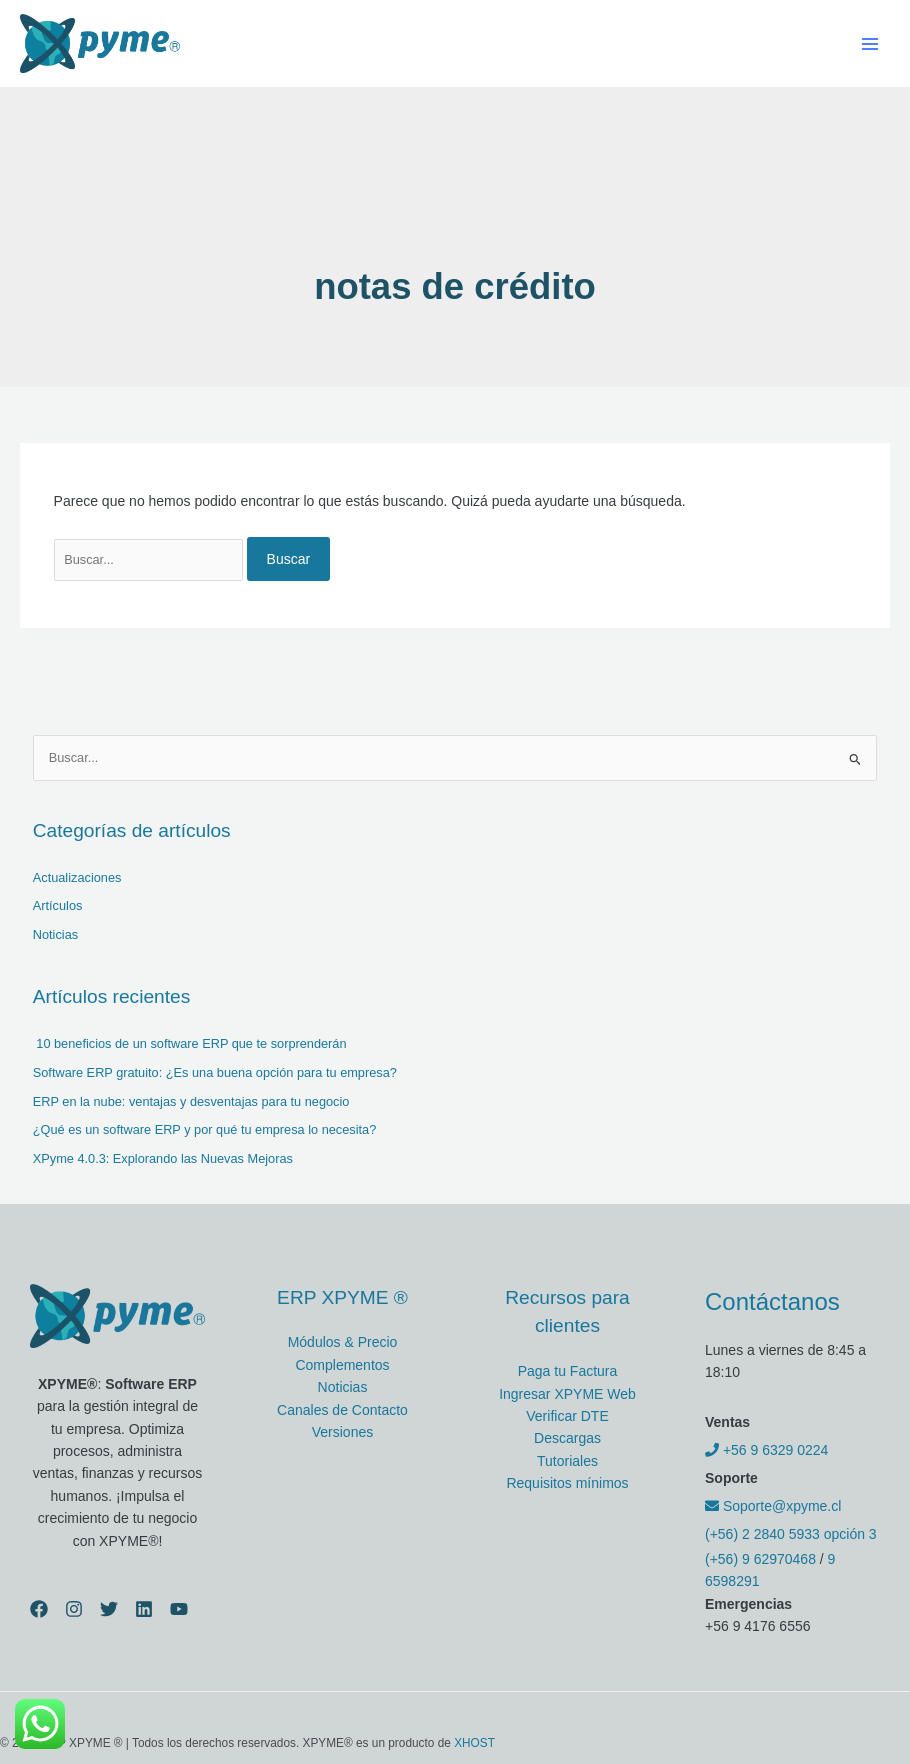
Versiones (342, 1432)
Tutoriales (567, 1461)
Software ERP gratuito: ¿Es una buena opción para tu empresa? (215, 1072)
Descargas (567, 1438)
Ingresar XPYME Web (567, 1394)
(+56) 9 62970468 (760, 1559)
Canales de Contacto (342, 1410)
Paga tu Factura (568, 1371)
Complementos (342, 1365)
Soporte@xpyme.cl (773, 1506)
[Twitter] (109, 1609)
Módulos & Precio (343, 1342)
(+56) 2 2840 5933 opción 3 (791, 1534)
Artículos (58, 905)
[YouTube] (179, 1609)
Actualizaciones (77, 877)
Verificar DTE (567, 1416)
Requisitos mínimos (567, 1483)
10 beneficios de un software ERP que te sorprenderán (190, 1043)
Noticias (55, 934)
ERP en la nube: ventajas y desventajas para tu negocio (191, 1101)
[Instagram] (74, 1609)
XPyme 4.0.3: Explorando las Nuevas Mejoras (163, 1158)
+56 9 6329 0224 (766, 1450)
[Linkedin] (144, 1609)
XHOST (474, 1743)
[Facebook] (39, 1609)
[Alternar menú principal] (869, 43)
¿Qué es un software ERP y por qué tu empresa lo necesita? (205, 1129)
